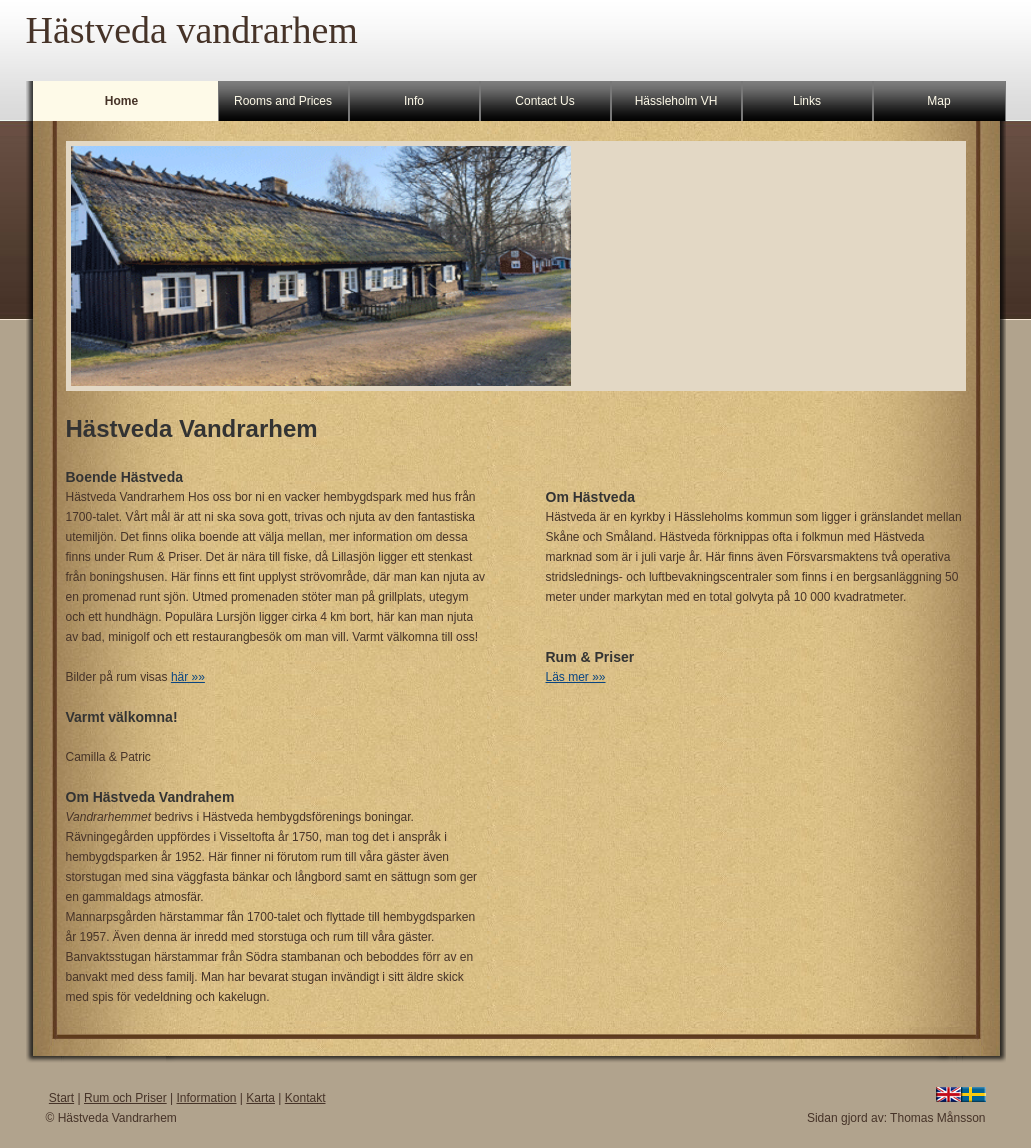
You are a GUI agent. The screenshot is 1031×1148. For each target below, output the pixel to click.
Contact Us (544, 101)
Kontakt (305, 1098)
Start (61, 1098)
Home (121, 101)
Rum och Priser (125, 1098)
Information (206, 1098)
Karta (260, 1098)
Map (938, 101)
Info (414, 101)
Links (807, 101)
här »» (188, 677)
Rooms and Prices (283, 101)
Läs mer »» (576, 677)
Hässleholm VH (676, 101)
